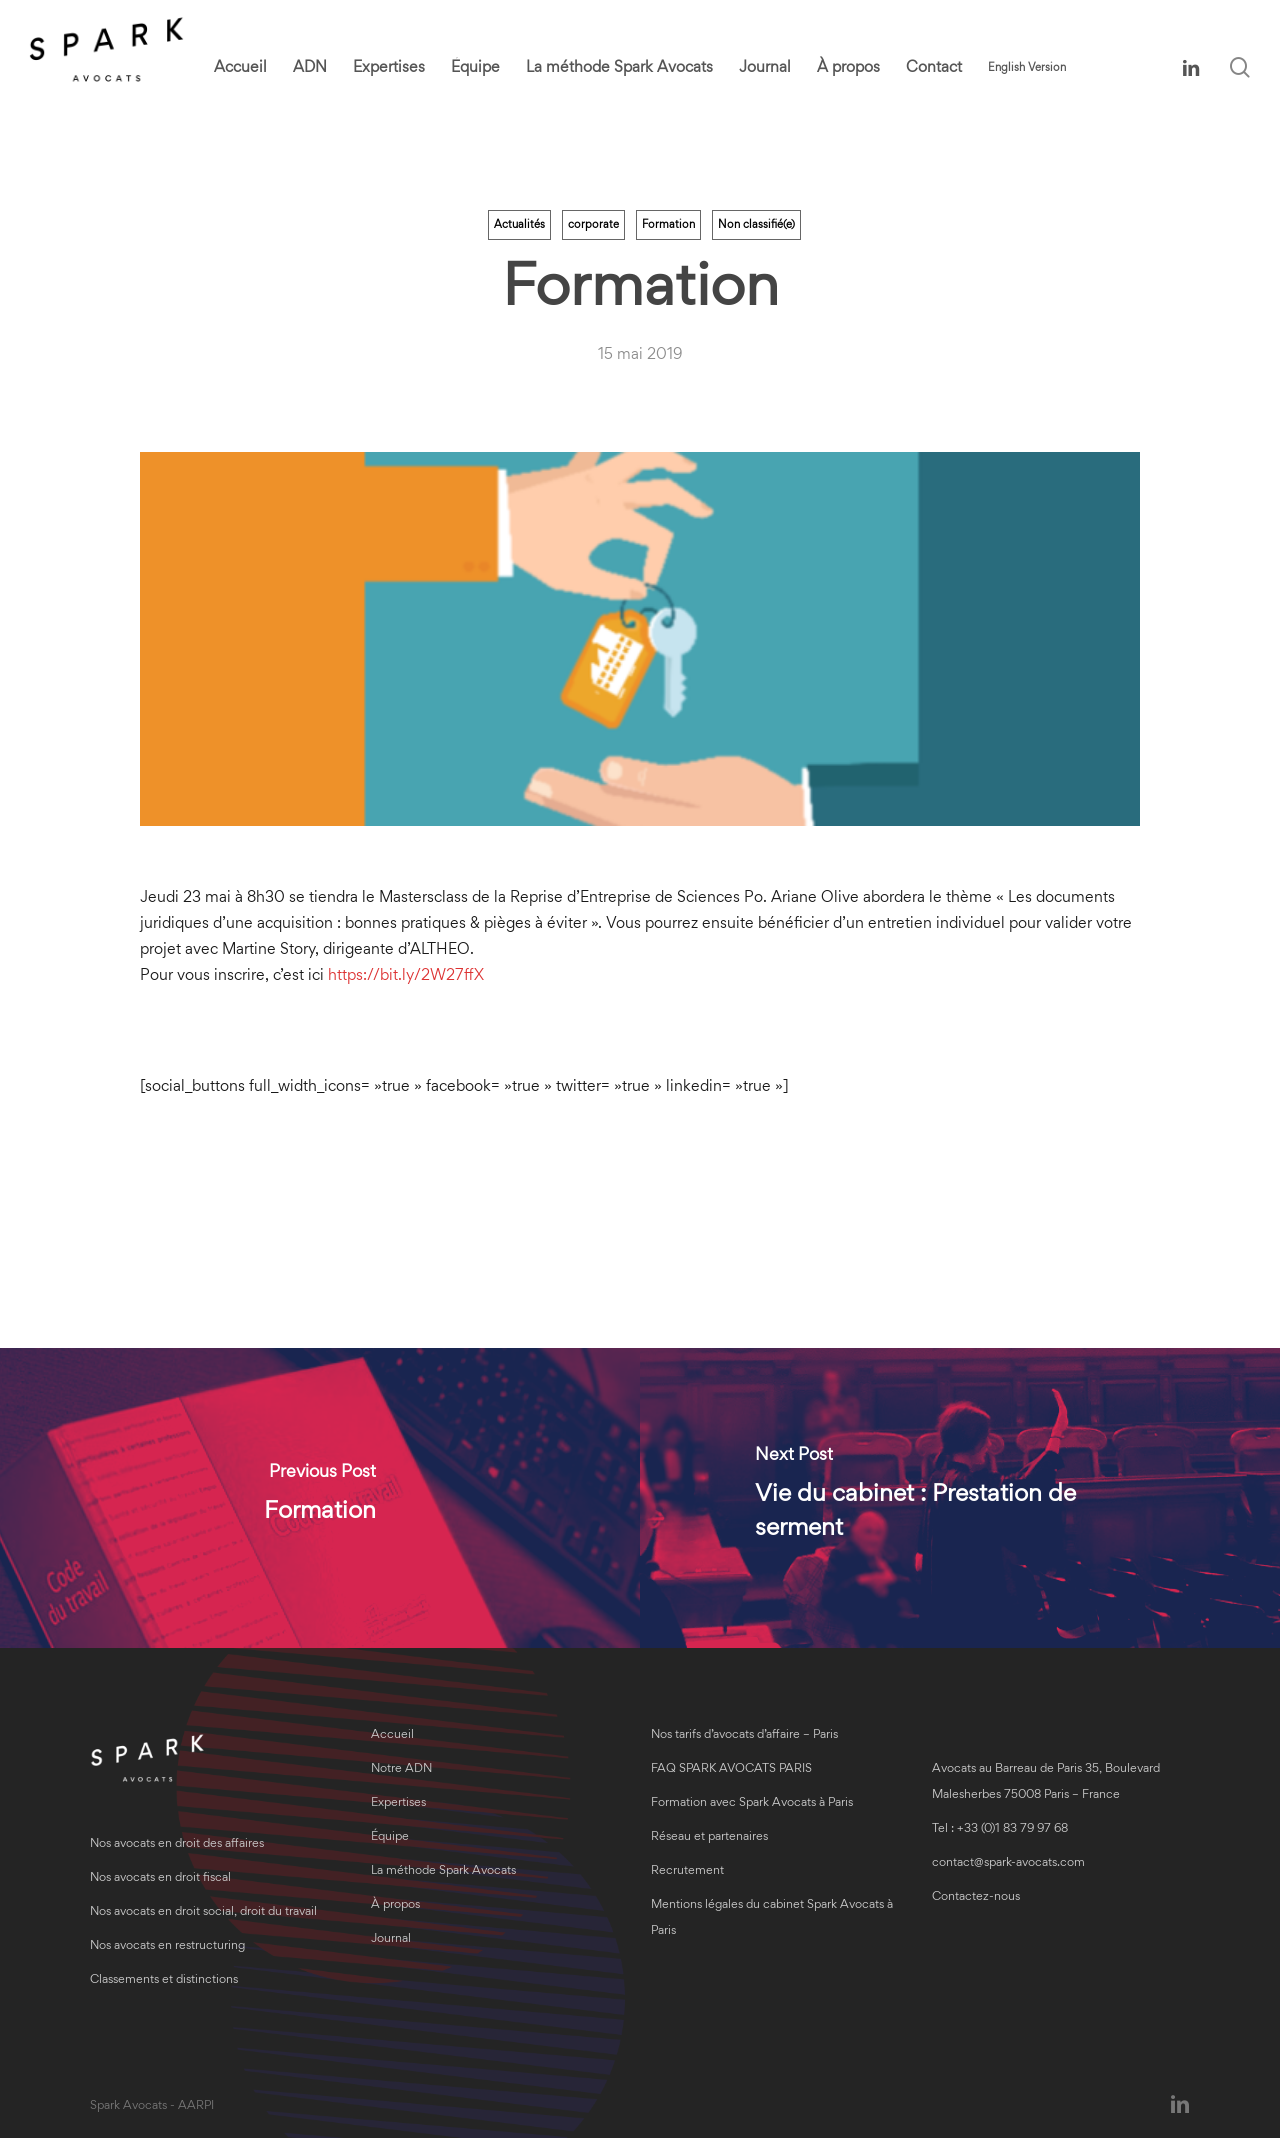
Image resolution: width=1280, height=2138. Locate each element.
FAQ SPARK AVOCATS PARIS (731, 1769)
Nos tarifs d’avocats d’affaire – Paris (744, 1735)
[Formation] (320, 1498)
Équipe (390, 1837)
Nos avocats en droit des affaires (177, 1844)
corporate (593, 225)
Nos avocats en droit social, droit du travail (203, 1912)
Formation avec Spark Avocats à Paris (752, 1803)
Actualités (519, 225)
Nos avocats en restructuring (167, 1946)
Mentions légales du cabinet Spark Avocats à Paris (772, 1918)
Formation (668, 225)
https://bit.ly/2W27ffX (406, 976)
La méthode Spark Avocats (443, 1871)
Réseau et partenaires (709, 1837)
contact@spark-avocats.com (1008, 1863)
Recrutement (687, 1871)
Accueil (392, 1735)
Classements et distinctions (164, 1980)
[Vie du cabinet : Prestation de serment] (960, 1498)
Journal (391, 1939)
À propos (395, 1905)
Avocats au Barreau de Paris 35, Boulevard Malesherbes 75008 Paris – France (1046, 1782)
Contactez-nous (976, 1897)
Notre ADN (401, 1769)
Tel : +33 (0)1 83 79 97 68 (1000, 1829)
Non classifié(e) (756, 225)
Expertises (398, 1803)
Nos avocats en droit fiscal (160, 1878)
